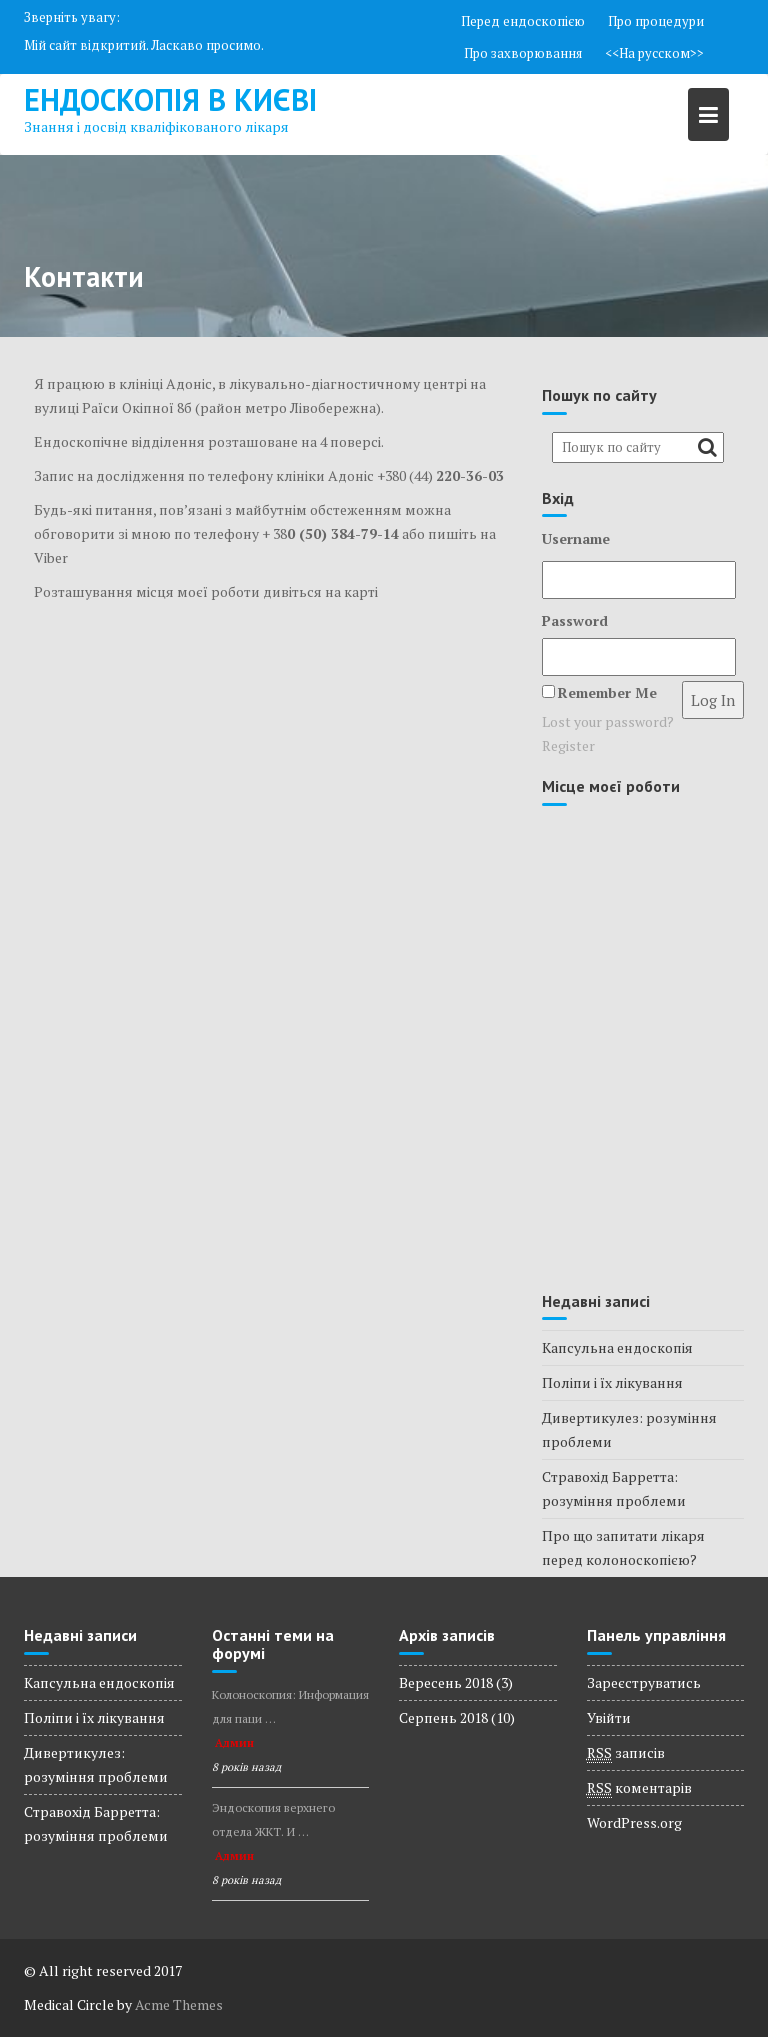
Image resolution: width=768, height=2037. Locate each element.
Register (568, 745)
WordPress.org (634, 1822)
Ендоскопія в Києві (170, 99)
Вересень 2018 (446, 1682)
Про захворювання (523, 53)
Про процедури (656, 21)
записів (626, 1753)
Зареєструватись (644, 1682)
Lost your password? (608, 721)
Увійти (609, 1717)
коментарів (639, 1788)
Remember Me (607, 692)
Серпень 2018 (443, 1717)
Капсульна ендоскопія (617, 1347)
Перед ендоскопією (523, 21)
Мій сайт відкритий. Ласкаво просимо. (144, 45)
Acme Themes (179, 2004)
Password (575, 620)
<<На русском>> (654, 53)
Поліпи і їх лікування (612, 1382)
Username (576, 538)
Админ (234, 1743)
